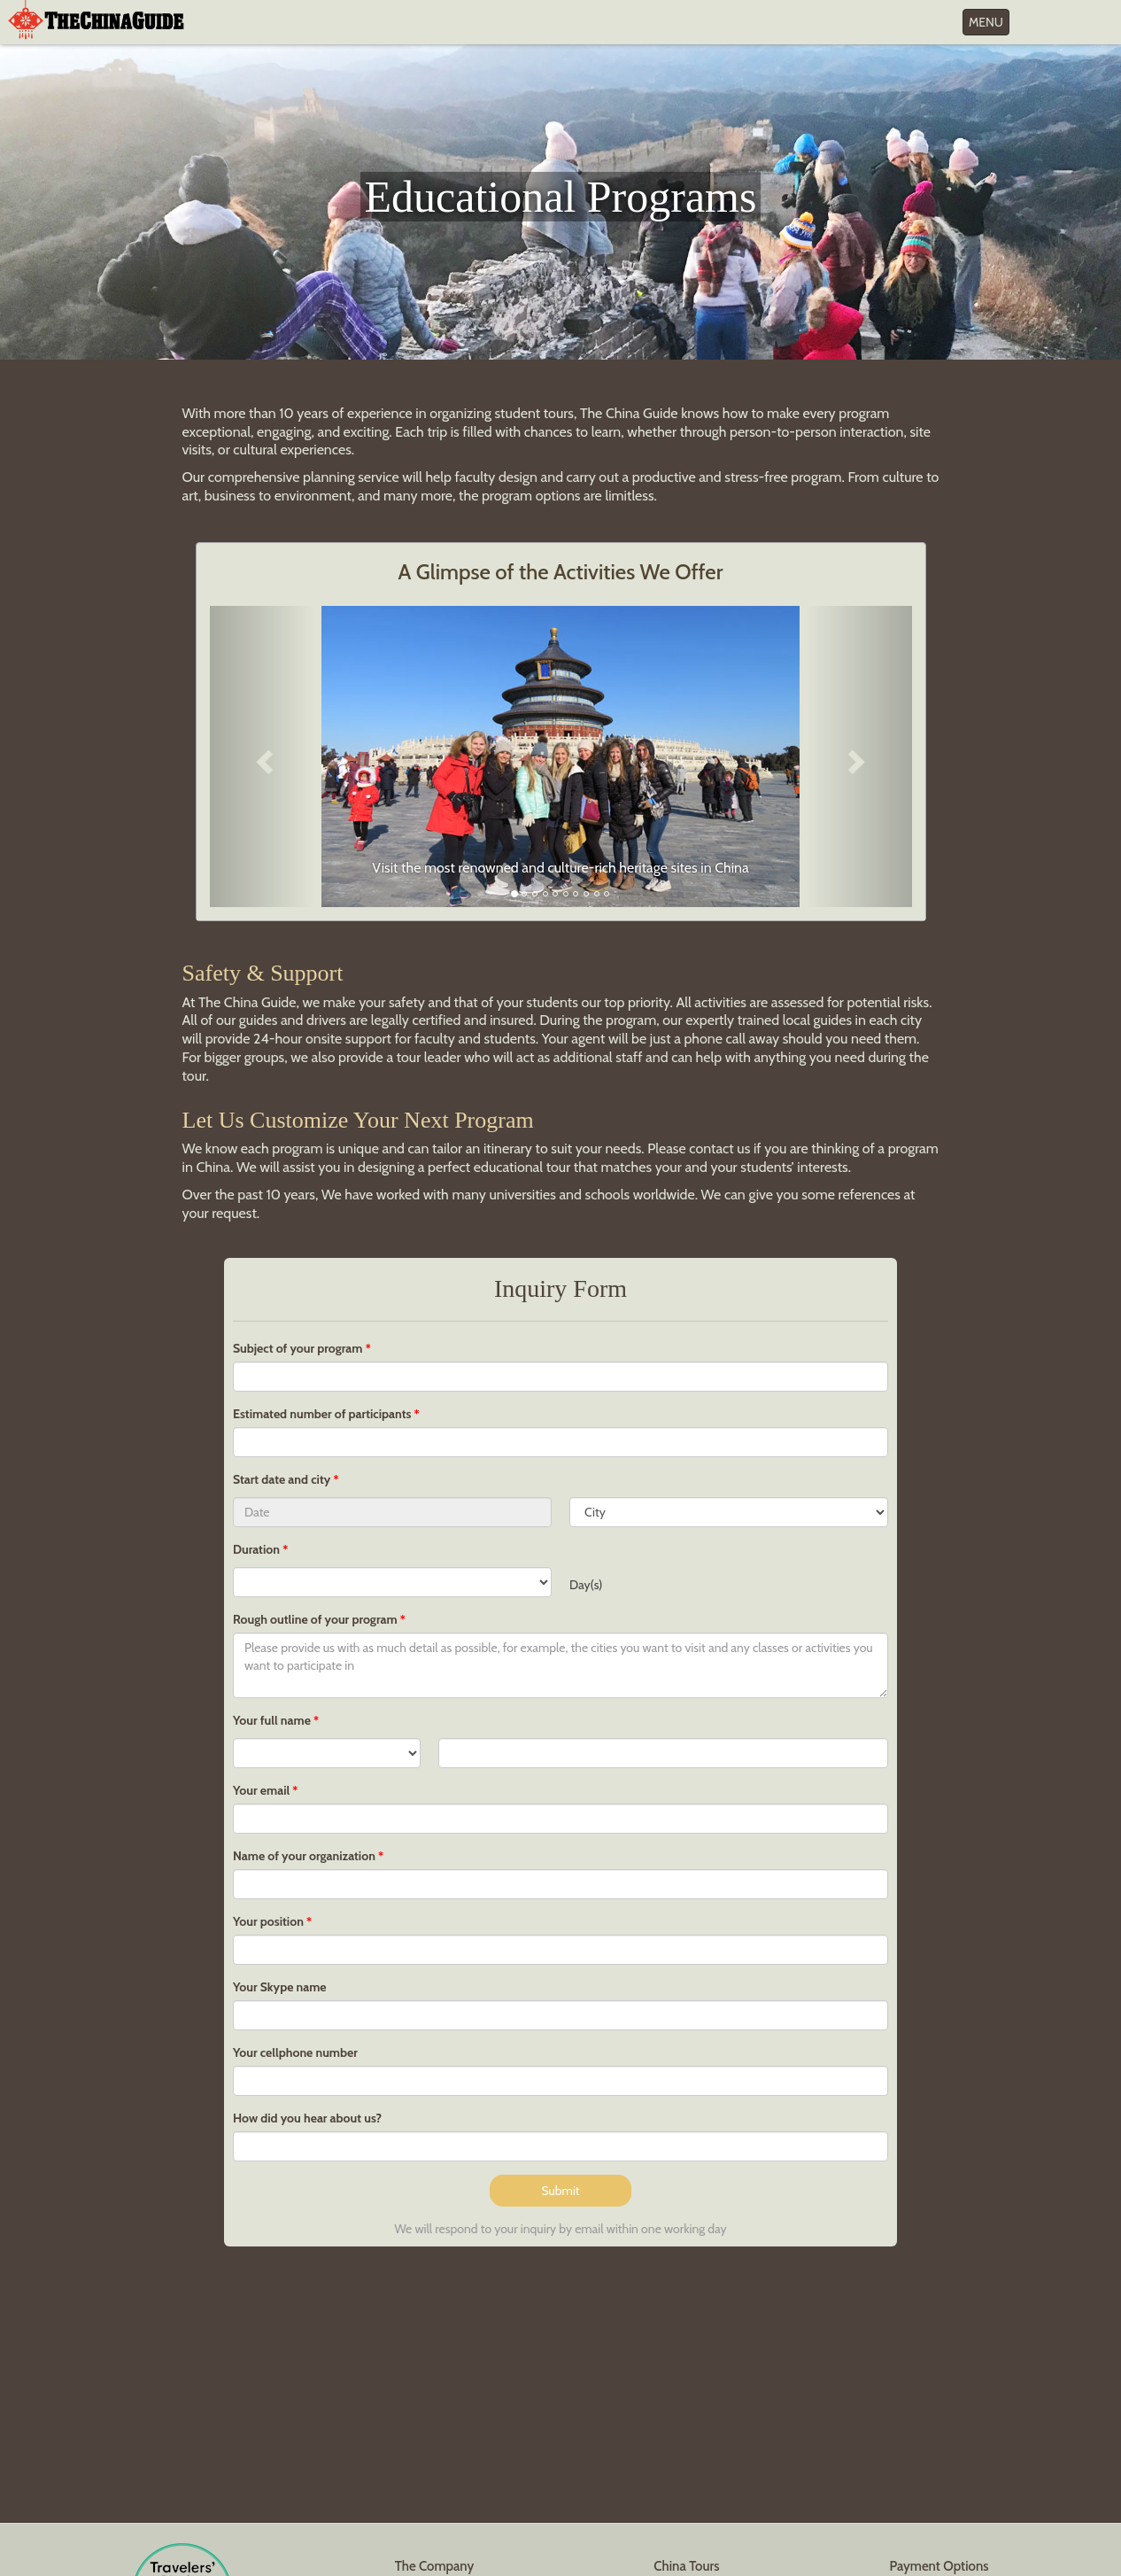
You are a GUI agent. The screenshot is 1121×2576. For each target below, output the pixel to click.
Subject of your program (297, 1348)
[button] (262, 756)
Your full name (272, 1720)
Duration (256, 1549)
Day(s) (585, 1585)
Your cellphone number (295, 2052)
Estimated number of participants (322, 1414)
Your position (268, 1921)
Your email (261, 1790)
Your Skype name (280, 1987)
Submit (560, 2191)
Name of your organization (304, 1856)
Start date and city (283, 1479)
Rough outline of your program (315, 1619)
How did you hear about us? (307, 2118)
